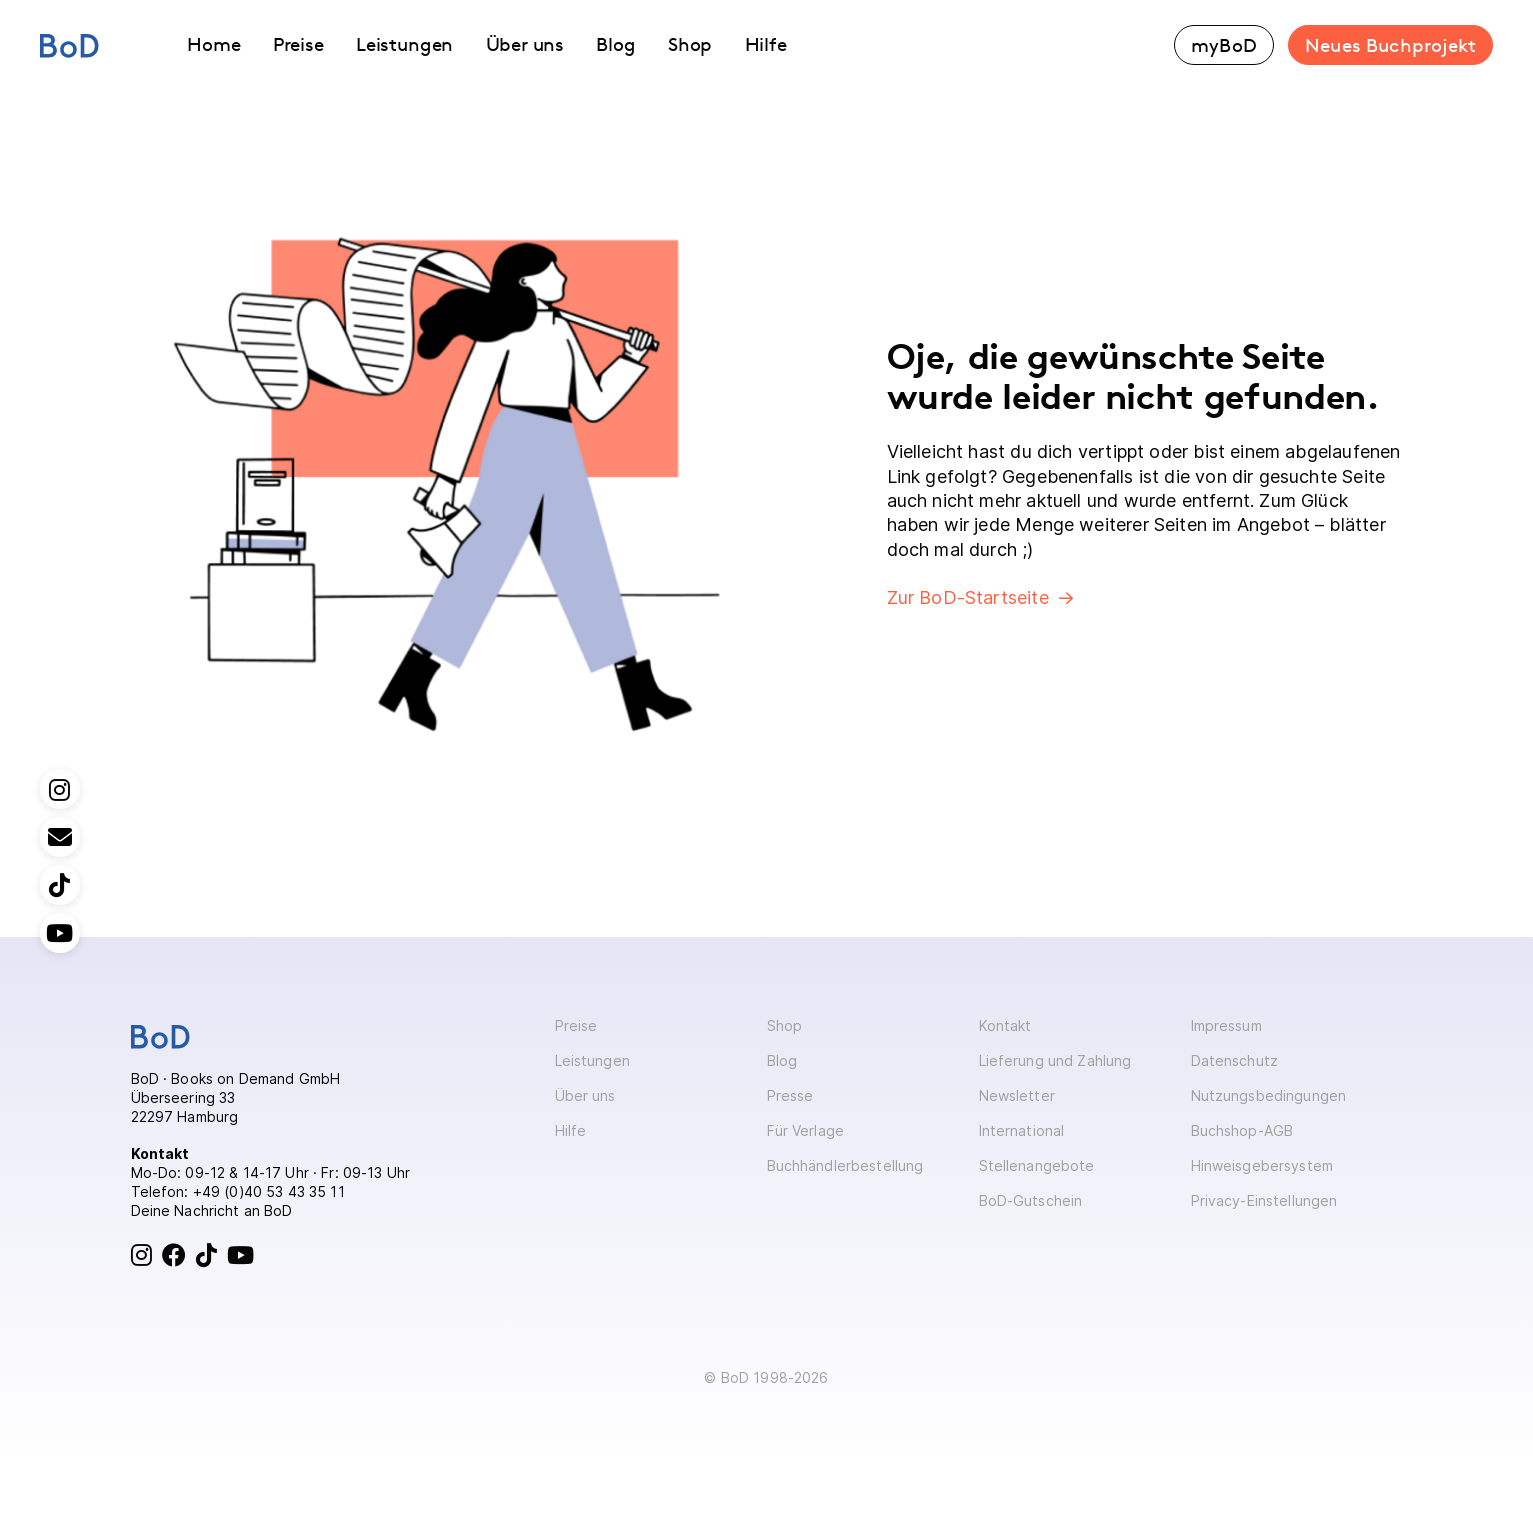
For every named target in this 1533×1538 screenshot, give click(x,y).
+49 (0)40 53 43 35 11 (269, 1191)
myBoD (1224, 45)
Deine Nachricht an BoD (212, 1210)
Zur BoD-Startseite (968, 597)
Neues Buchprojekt (1390, 45)
